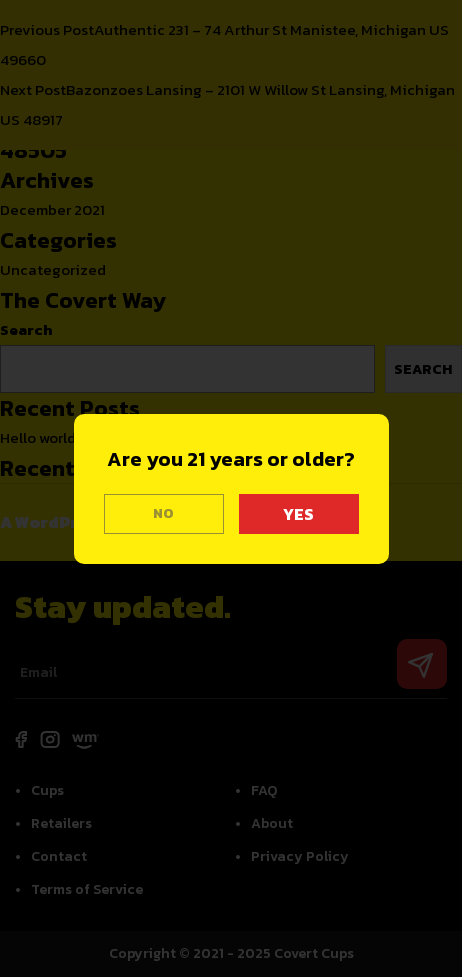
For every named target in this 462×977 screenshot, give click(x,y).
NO (163, 513)
